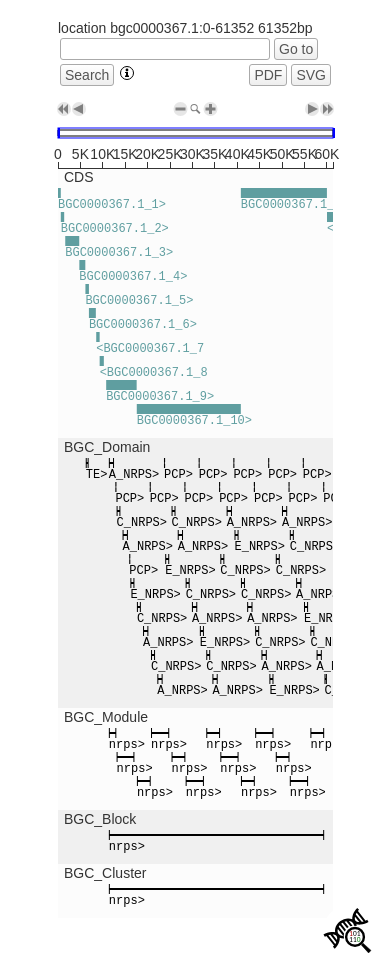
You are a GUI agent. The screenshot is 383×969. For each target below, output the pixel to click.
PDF (268, 75)
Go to (296, 49)
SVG (311, 75)
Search (87, 75)
